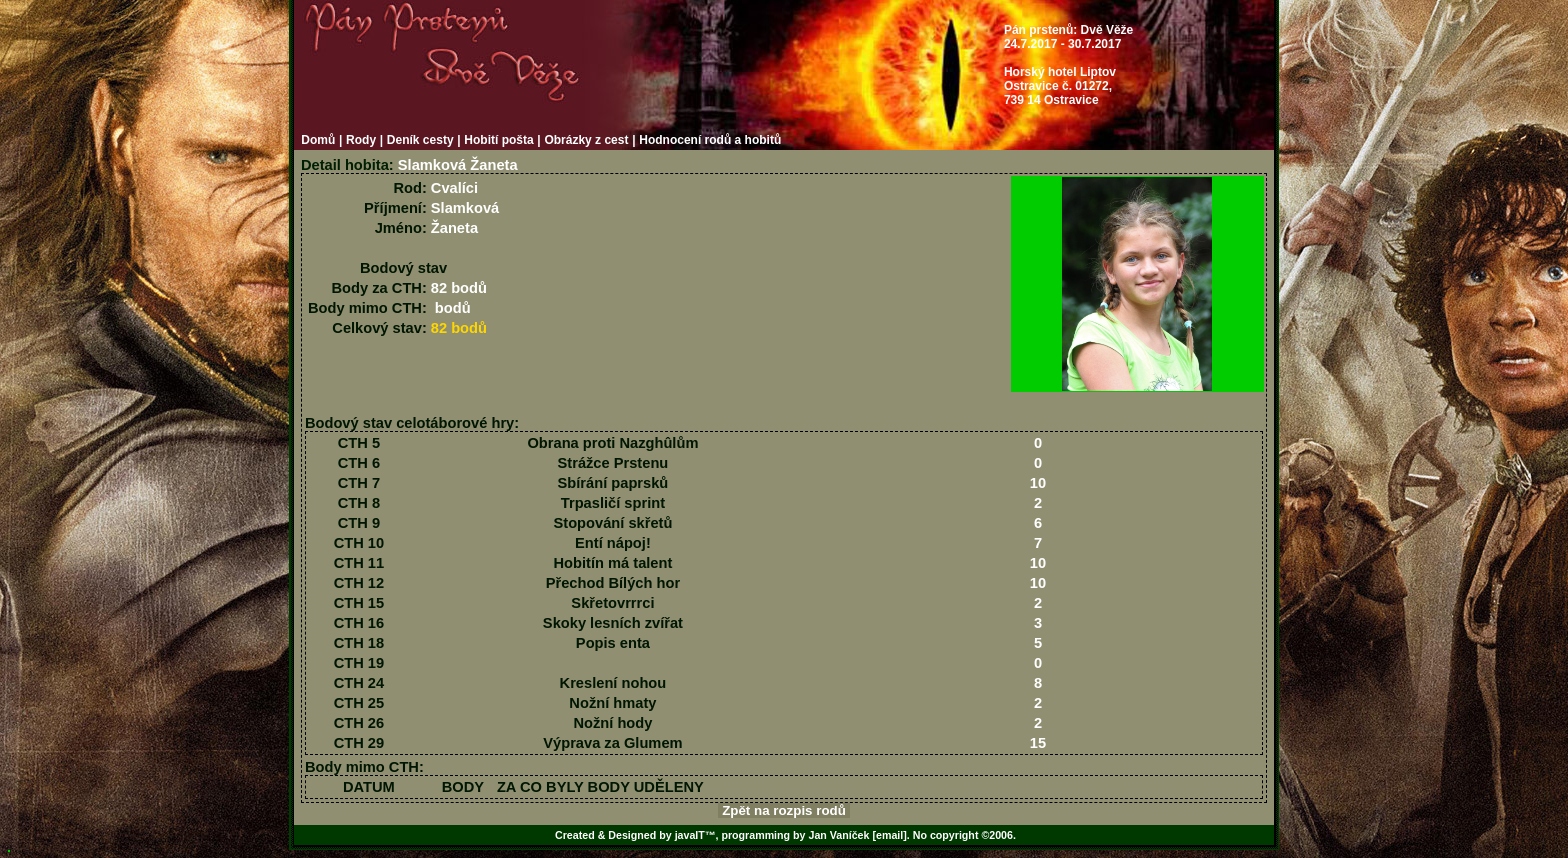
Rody (361, 140)
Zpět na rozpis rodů (783, 810)
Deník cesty (420, 140)
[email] (889, 835)
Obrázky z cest (586, 140)
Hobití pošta (498, 140)
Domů (318, 140)
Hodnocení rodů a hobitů (710, 140)
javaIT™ (695, 835)
